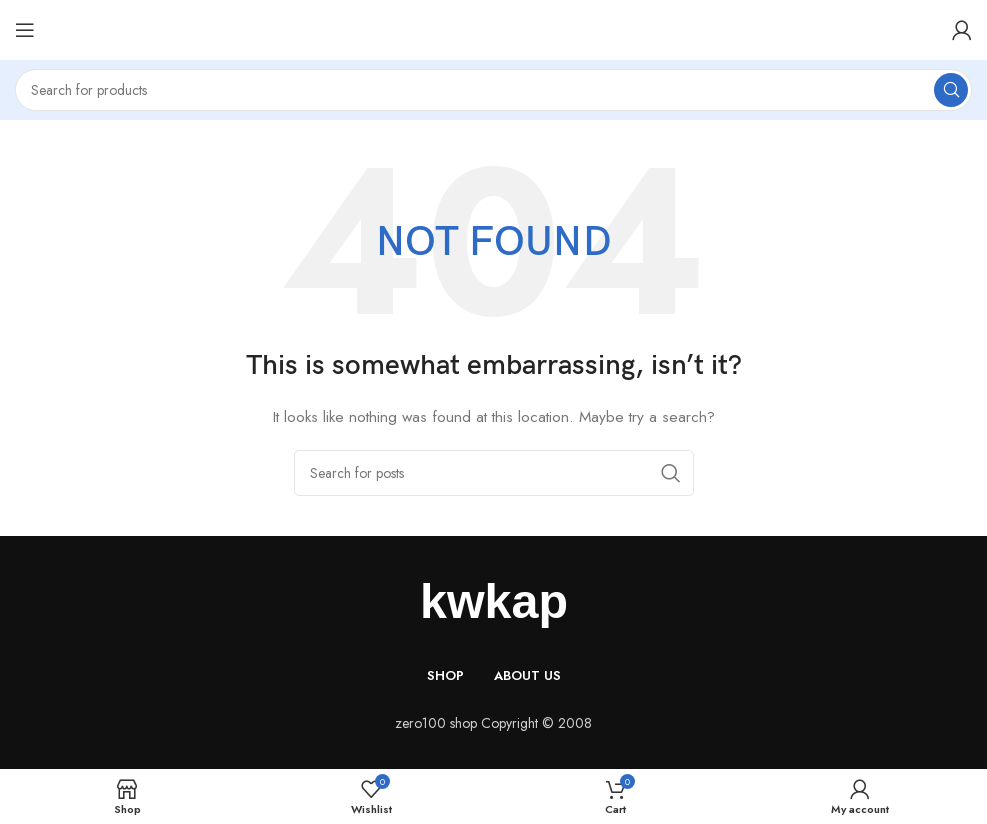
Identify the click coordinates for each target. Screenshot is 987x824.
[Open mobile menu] (25, 30)
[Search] (493, 90)
